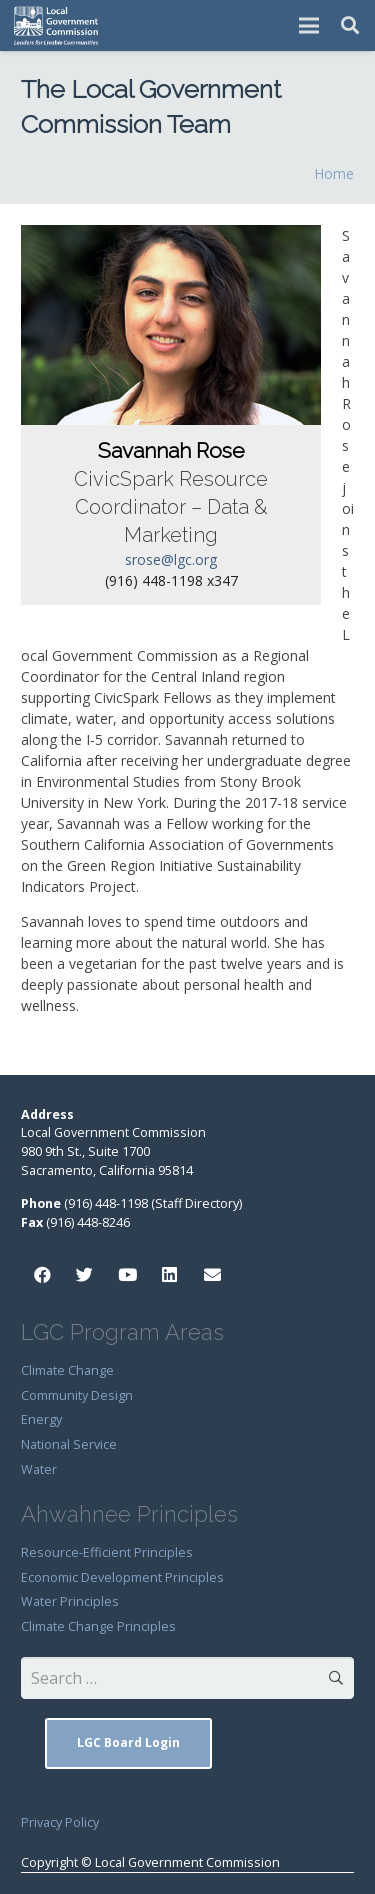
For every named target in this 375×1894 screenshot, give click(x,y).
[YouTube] (127, 1275)
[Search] (350, 25)
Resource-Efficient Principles (107, 1552)
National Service (69, 1444)
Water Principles (70, 1601)
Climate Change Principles (98, 1626)
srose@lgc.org (171, 559)
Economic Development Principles (122, 1577)
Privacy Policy (60, 1822)
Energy (41, 1419)
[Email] (212, 1275)
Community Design (77, 1395)
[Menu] (309, 26)
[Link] (57, 26)
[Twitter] (85, 1275)
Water (39, 1469)
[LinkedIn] (170, 1275)
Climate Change (67, 1370)
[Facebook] (42, 1275)
